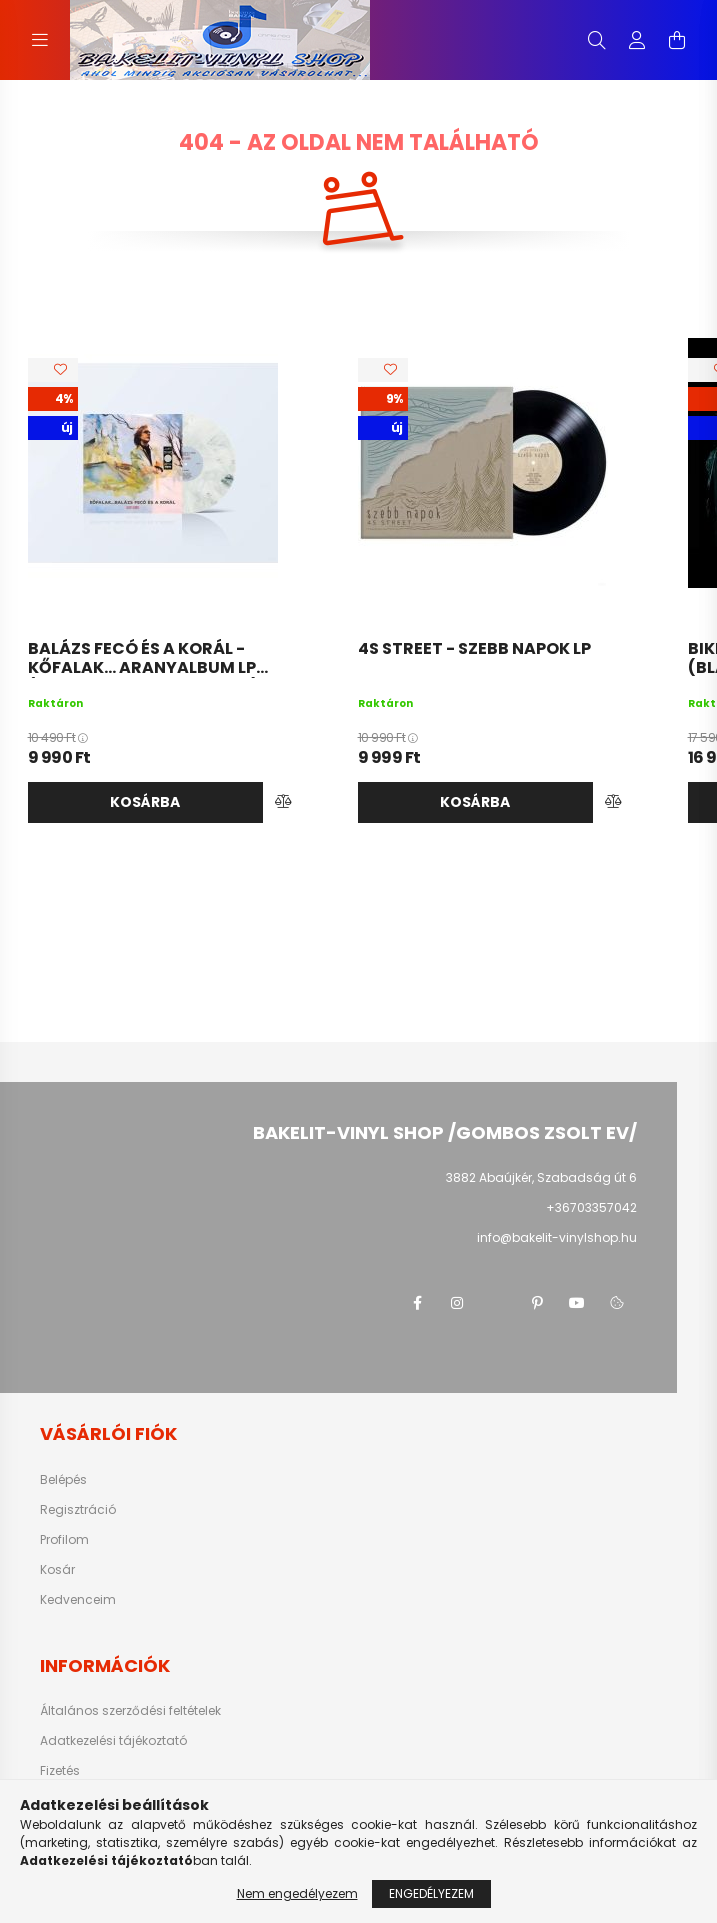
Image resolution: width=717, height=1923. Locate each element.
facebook (417, 1303)
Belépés (63, 1480)
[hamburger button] (40, 40)
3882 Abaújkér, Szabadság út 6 (541, 1177)
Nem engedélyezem (297, 1893)
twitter (497, 1303)
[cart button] (677, 40)
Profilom (64, 1540)
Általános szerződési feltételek (130, 1711)
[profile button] (637, 40)
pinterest (537, 1303)
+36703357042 (591, 1207)
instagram (457, 1303)
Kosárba (145, 802)
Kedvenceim (78, 1600)
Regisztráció (78, 1510)
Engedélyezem (431, 1893)
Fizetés (60, 1771)
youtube (577, 1303)
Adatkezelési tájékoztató (113, 1741)
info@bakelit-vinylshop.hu (557, 1237)
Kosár (57, 1570)
